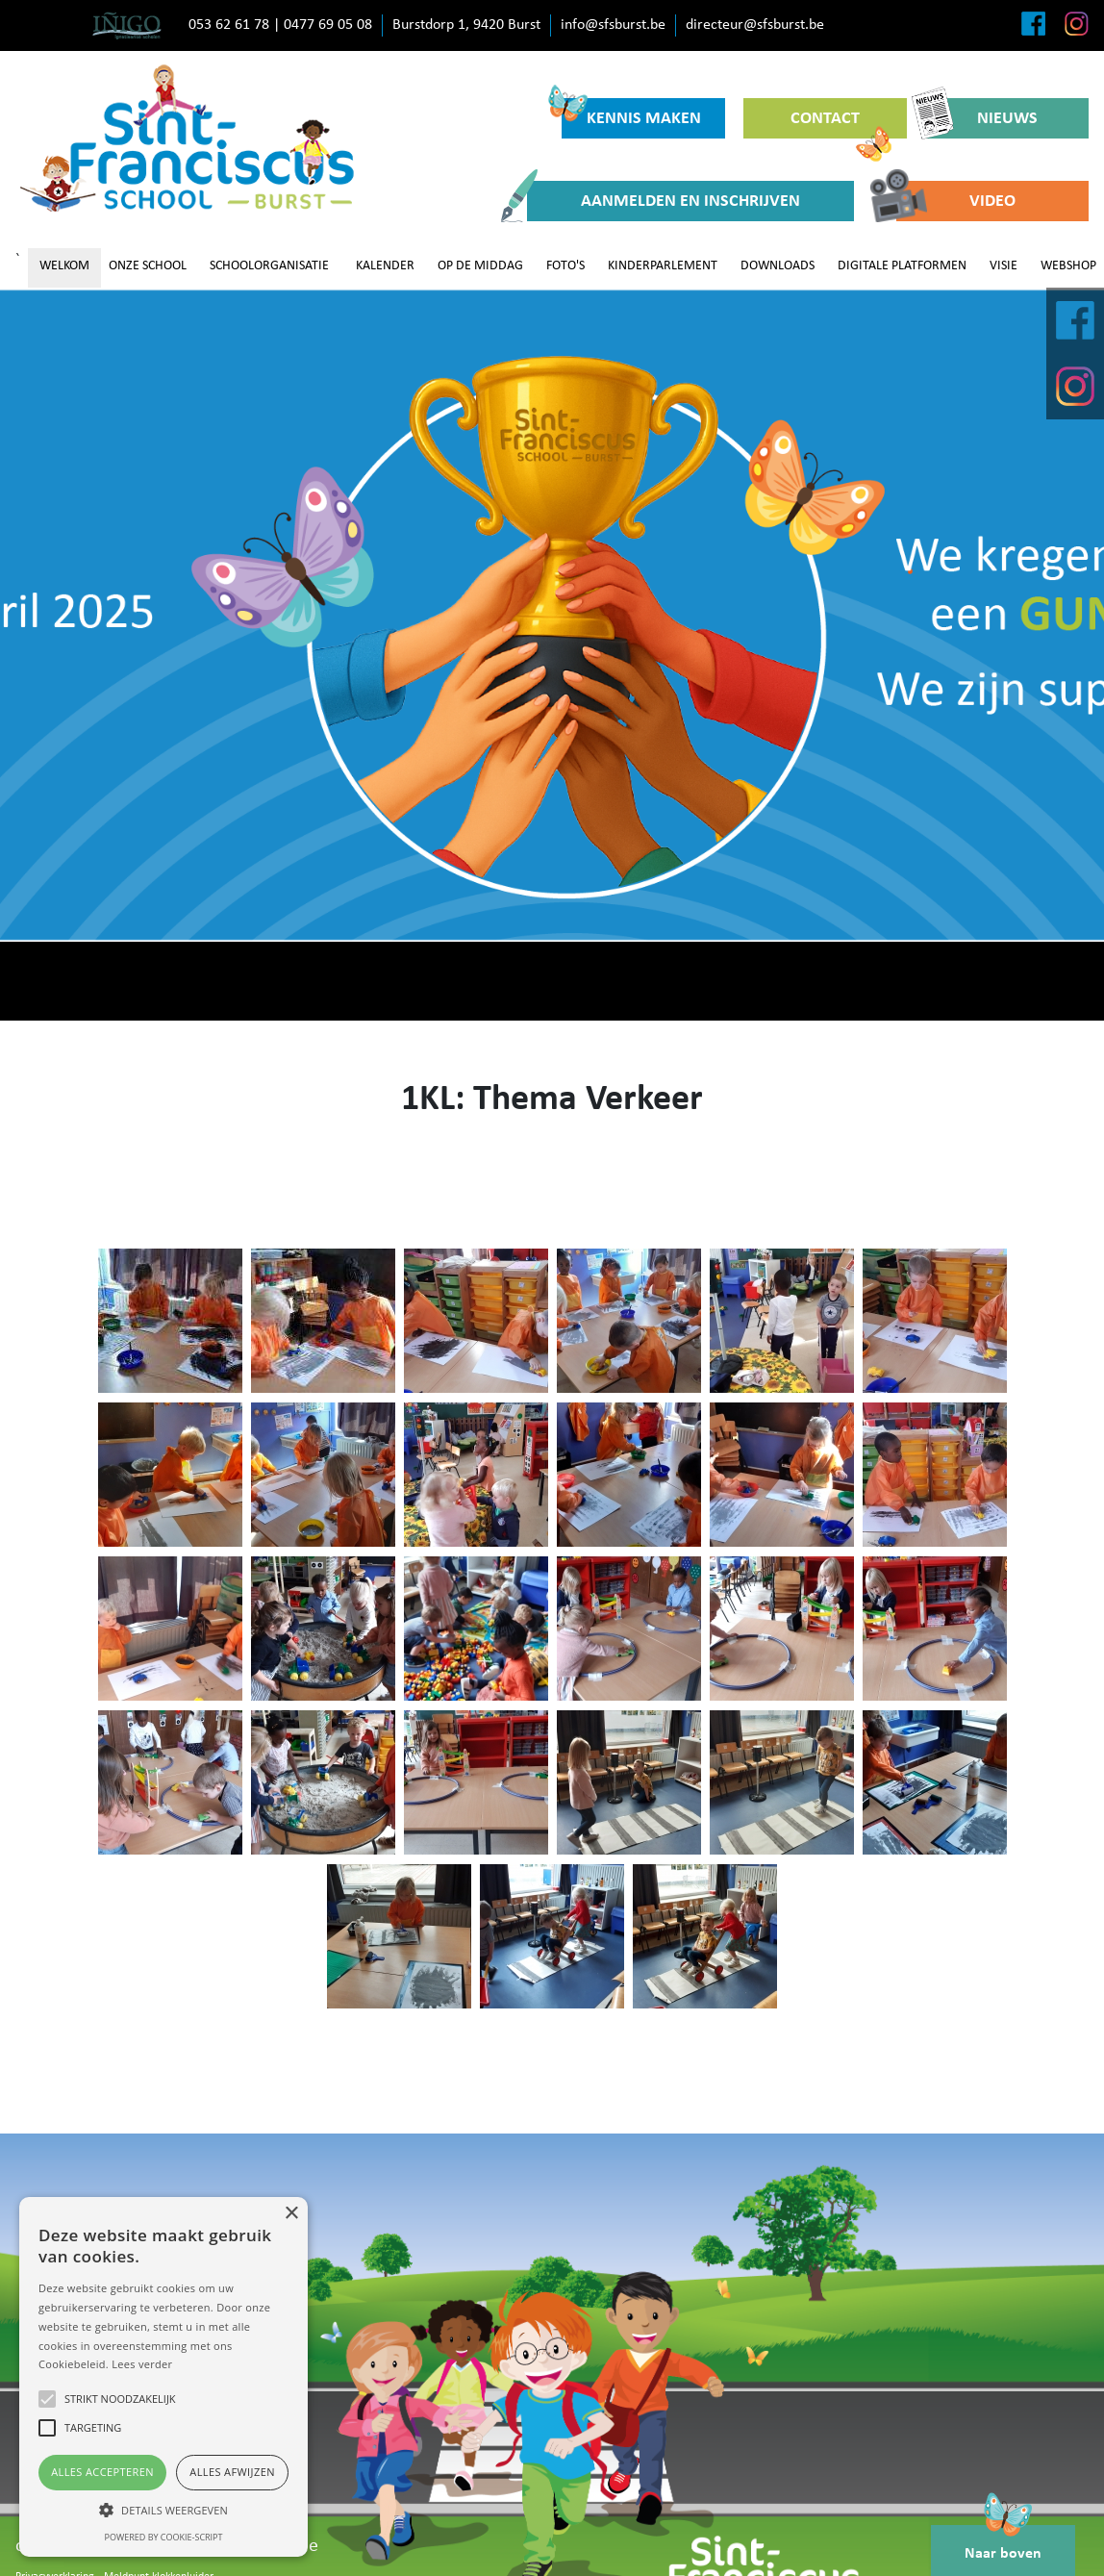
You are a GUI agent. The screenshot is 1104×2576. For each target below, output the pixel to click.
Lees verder (142, 2364)
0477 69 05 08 (328, 25)
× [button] (291, 2214)
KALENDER (385, 266)
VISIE (1003, 266)
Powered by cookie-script (164, 2537)
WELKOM (64, 266)
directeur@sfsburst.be (755, 25)
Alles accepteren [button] (102, 2471)
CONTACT (840, 124)
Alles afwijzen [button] (232, 2471)
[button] (163, 2509)
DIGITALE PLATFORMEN (902, 266)
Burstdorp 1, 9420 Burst (466, 25)
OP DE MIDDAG (480, 266)
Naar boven (1003, 2543)
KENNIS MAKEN (631, 113)
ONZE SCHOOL (148, 266)
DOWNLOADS (777, 266)
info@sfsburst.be (613, 25)
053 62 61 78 (228, 25)
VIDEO (956, 201)
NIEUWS (981, 118)
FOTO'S (565, 266)
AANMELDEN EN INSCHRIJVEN (663, 201)
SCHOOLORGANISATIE (269, 266)
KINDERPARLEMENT (662, 266)
